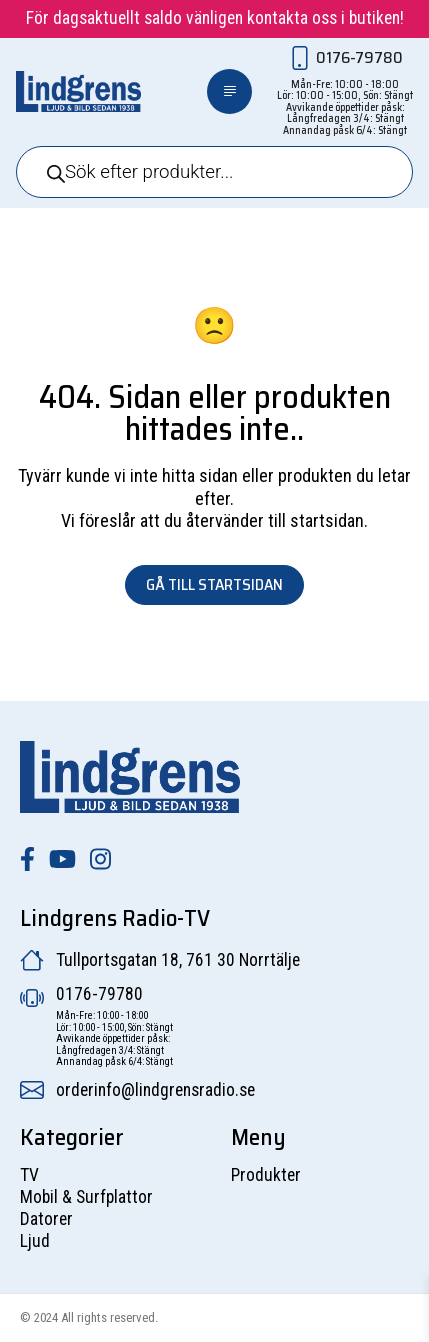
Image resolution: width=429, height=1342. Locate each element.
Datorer (46, 1219)
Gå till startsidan (214, 584)
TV (29, 1175)
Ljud (35, 1241)
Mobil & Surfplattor (86, 1197)
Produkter (266, 1175)
